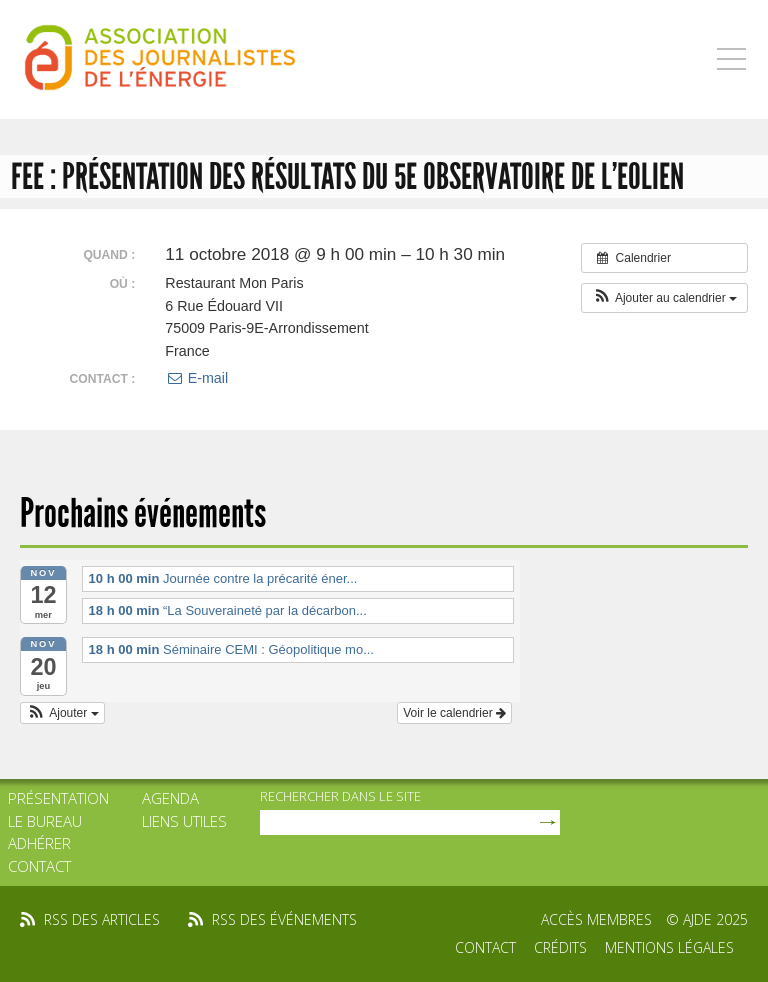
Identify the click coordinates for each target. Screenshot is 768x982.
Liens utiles (184, 821)
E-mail (196, 378)
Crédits (560, 947)
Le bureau (45, 821)
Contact (39, 866)
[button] (664, 298)
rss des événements (284, 919)
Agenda (170, 798)
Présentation (58, 798)
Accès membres (596, 919)
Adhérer (39, 843)
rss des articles (102, 919)
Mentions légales (669, 947)
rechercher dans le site (340, 796)
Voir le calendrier (454, 713)
